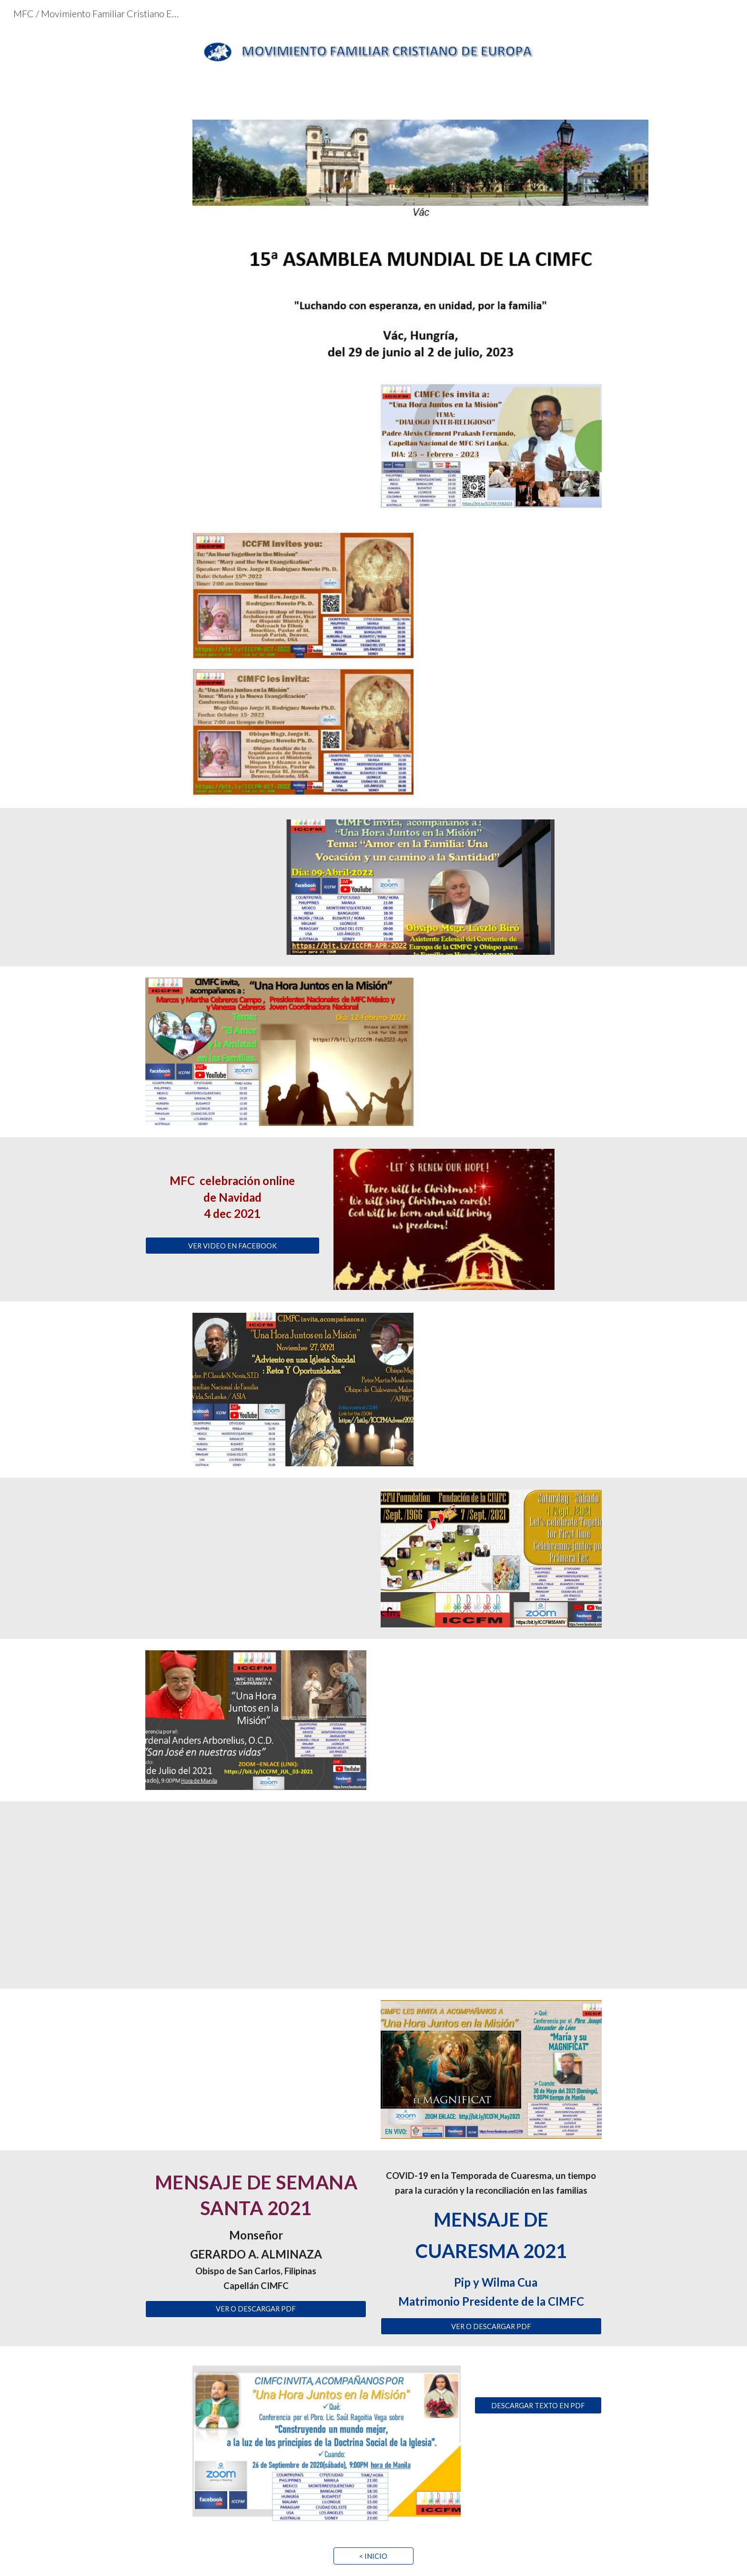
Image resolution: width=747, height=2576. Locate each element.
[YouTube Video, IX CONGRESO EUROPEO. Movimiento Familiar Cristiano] (373, 1895)
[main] (232, 1193)
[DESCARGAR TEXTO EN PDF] (538, 2405)
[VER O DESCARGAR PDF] (256, 2309)
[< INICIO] (373, 2556)
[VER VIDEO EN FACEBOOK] (232, 1246)
